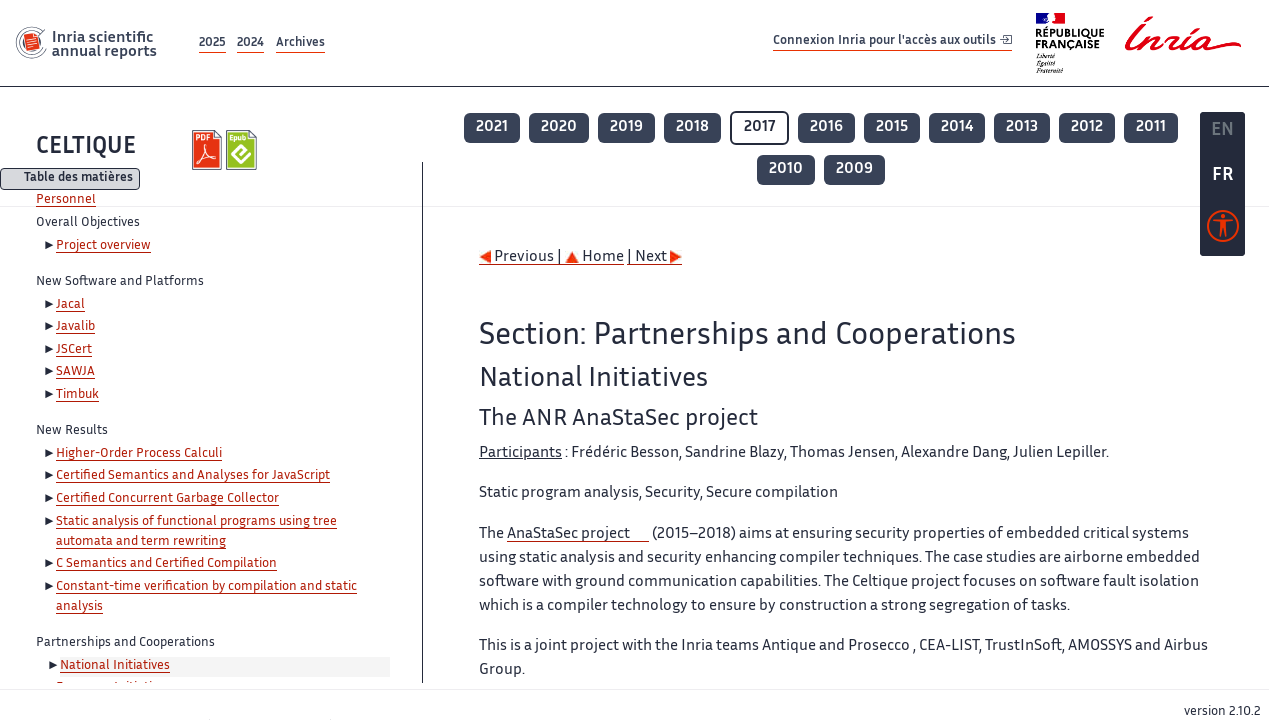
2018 (692, 127)
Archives (300, 43)
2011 (1151, 127)
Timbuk (77, 395)
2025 (212, 43)
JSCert (74, 350)
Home (594, 257)
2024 (250, 43)
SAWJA (75, 372)
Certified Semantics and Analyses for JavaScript (193, 476)
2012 (1087, 127)
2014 (957, 127)
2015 (892, 127)
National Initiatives (115, 666)
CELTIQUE (86, 147)
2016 (826, 127)
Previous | (522, 257)
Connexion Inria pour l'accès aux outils (892, 42)
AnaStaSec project (568, 534)
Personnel (66, 200)
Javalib (75, 327)
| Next (654, 257)
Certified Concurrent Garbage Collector (167, 499)
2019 (626, 127)
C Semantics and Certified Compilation (166, 564)
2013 (1022, 127)
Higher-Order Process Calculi (139, 454)
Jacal (70, 305)
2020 (559, 127)
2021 (492, 127)
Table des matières (78, 179)
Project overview (103, 246)
